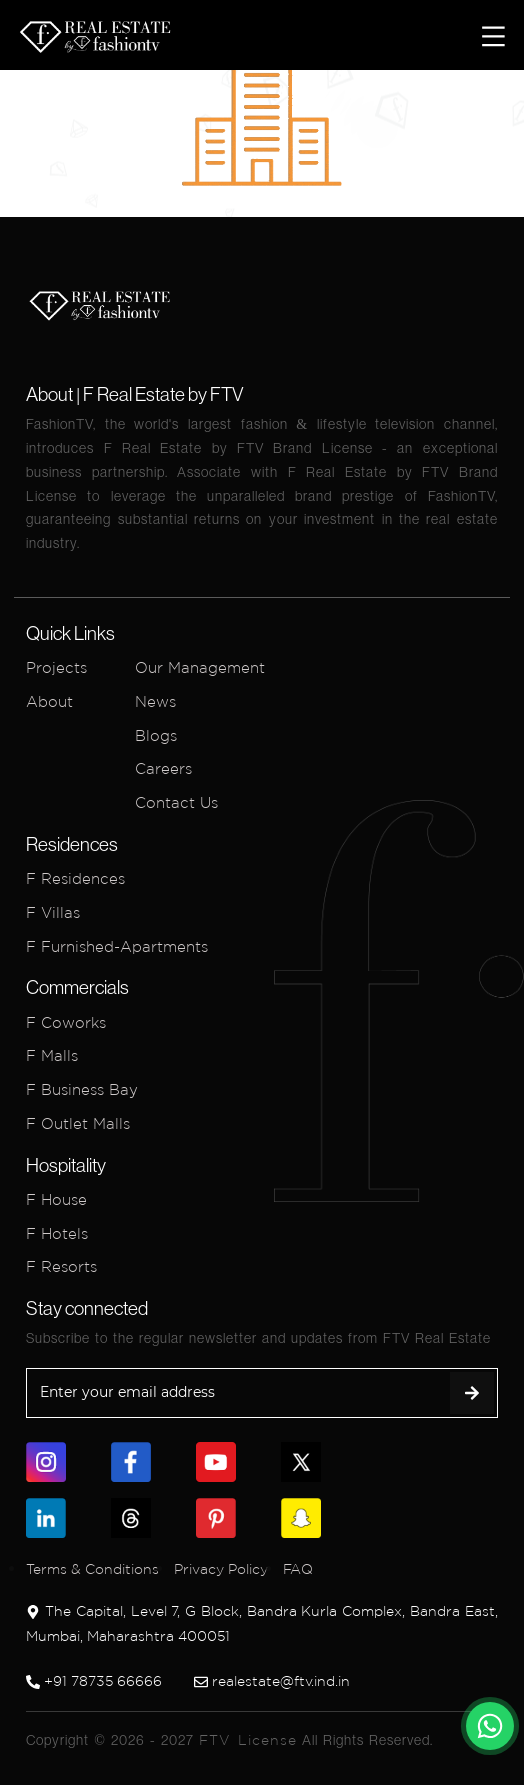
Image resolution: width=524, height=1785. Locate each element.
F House (56, 1199)
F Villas (53, 912)
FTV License (248, 1740)
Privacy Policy (221, 1569)
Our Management (200, 667)
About (49, 701)
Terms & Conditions (92, 1569)
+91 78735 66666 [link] (94, 1681)
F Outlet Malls (78, 1123)
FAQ (298, 1569)
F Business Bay (82, 1089)
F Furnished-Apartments (117, 946)
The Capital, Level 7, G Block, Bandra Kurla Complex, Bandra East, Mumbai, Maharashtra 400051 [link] (262, 1623)
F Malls (52, 1055)
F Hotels (57, 1233)
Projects (56, 667)
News (155, 701)
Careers (163, 768)
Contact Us (176, 802)
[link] (490, 1726)
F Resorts (61, 1266)
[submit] (472, 1393)
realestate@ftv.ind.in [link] (272, 1681)
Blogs (156, 735)
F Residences (75, 878)
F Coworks (66, 1022)
